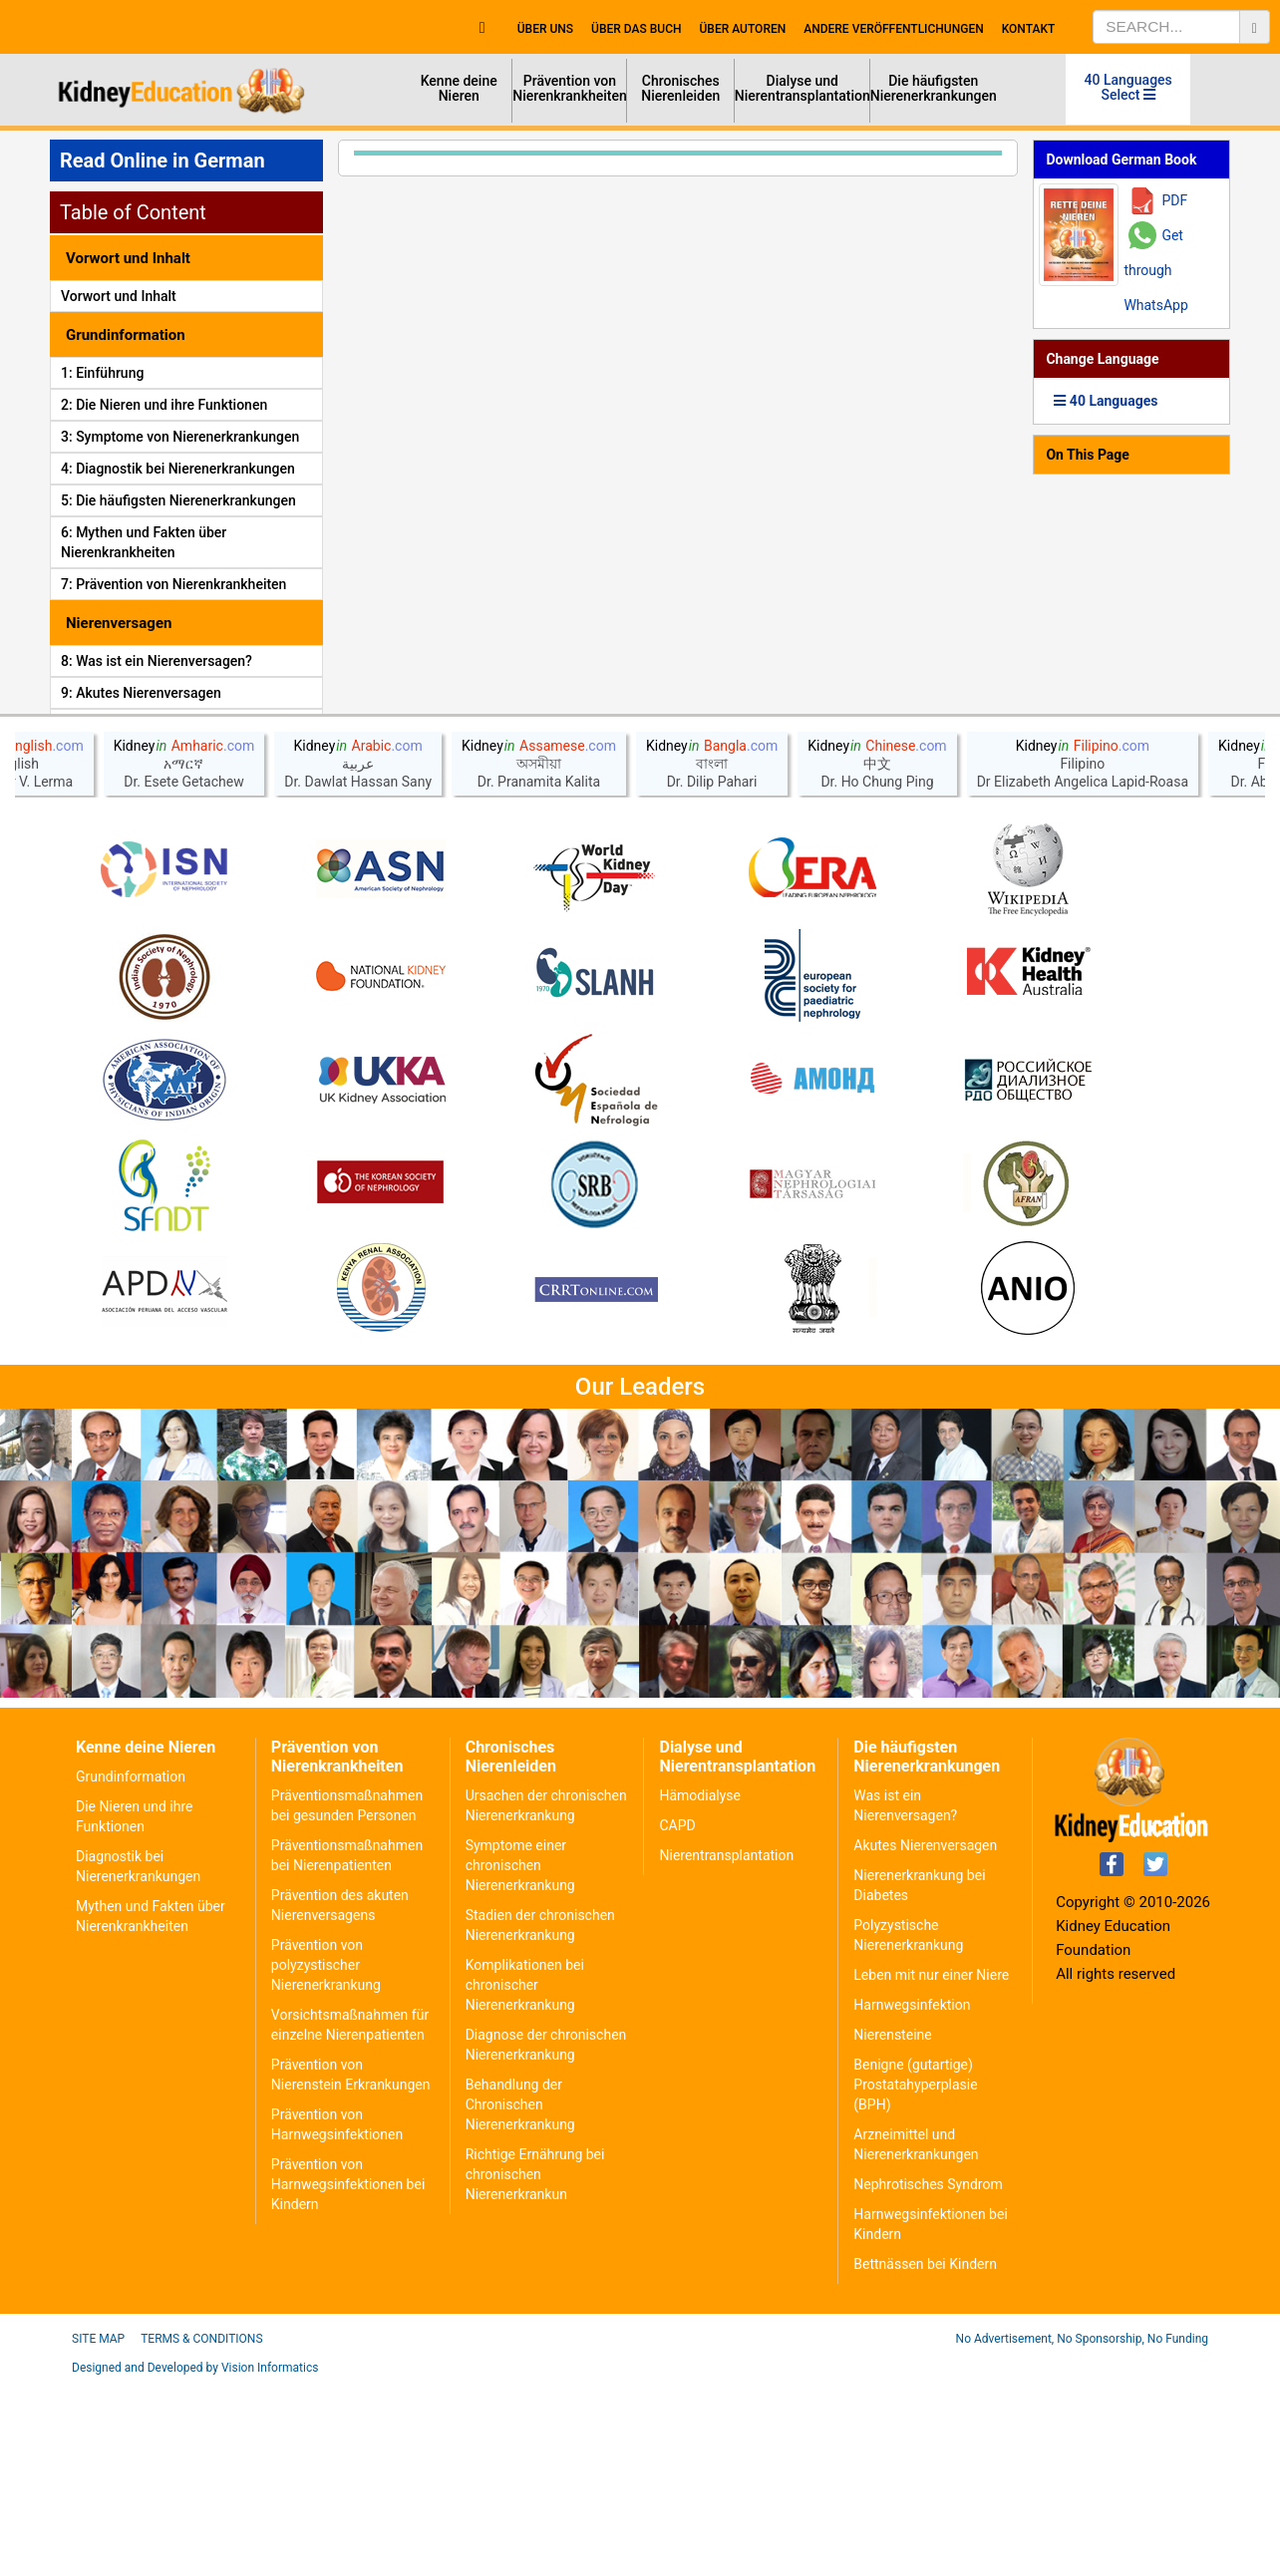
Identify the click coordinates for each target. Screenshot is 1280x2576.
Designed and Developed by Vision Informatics (195, 2561)
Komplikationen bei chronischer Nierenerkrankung (525, 2178)
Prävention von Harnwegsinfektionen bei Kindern (348, 2378)
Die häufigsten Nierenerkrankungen (933, 88)
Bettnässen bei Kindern (925, 2457)
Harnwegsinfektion (911, 2198)
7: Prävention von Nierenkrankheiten (173, 584)
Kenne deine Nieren (459, 88)
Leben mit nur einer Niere (931, 2168)
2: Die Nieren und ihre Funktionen (164, 405)
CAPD (677, 2019)
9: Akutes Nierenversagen (141, 693)
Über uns (545, 29)
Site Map (98, 2532)
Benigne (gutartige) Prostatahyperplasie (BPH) (915, 2278)
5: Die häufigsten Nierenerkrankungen (178, 500)
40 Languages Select (1128, 87)
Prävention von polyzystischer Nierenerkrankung (326, 2158)
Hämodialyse (699, 1989)
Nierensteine (892, 2228)
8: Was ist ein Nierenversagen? (156, 661)
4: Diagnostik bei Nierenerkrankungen (178, 469)
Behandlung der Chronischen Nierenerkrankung (520, 2298)
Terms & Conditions (201, 2532)
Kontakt (1029, 29)
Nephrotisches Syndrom (927, 2378)
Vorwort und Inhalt (118, 296)
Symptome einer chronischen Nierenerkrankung (520, 2059)
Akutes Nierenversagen (925, 2039)
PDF (1174, 200)
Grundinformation (130, 1970)
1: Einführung (102, 373)
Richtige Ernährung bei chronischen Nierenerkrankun (535, 2368)
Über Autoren (743, 29)
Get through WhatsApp (1155, 270)
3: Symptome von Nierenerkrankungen (180, 437)
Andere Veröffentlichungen (893, 29)
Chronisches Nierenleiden (680, 88)
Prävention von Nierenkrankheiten (569, 88)
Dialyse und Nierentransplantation (802, 88)
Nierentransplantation (726, 2049)
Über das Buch (636, 29)
